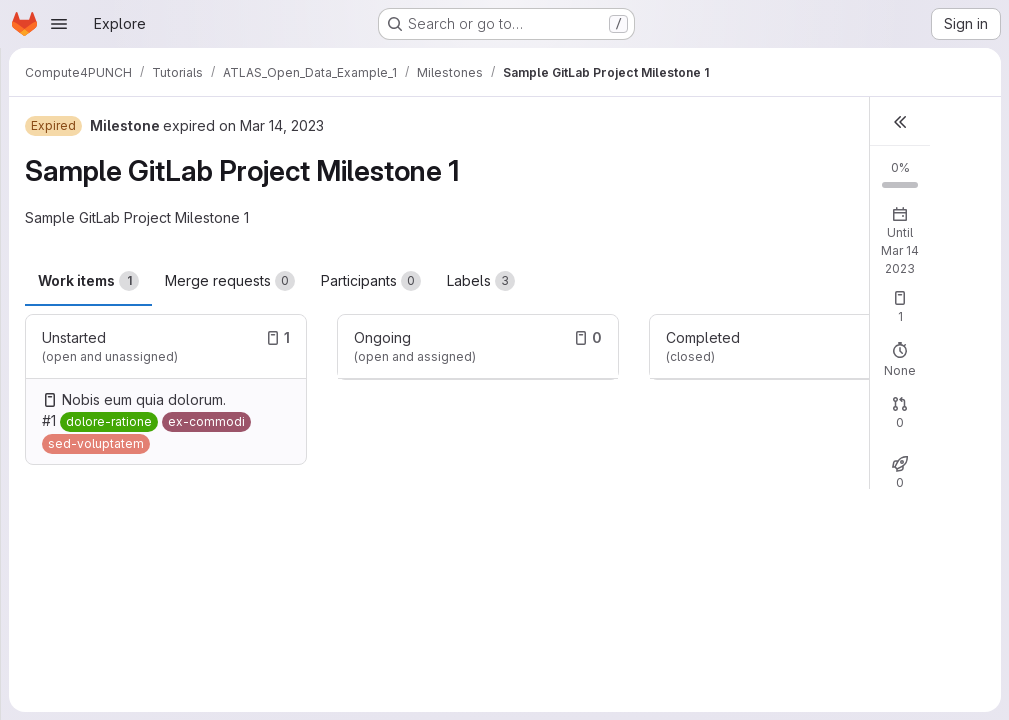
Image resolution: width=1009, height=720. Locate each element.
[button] (900, 121)
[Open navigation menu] (59, 24)
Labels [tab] (481, 281)
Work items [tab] (88, 281)
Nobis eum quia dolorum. (144, 399)
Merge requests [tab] (230, 281)
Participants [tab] (371, 281)
